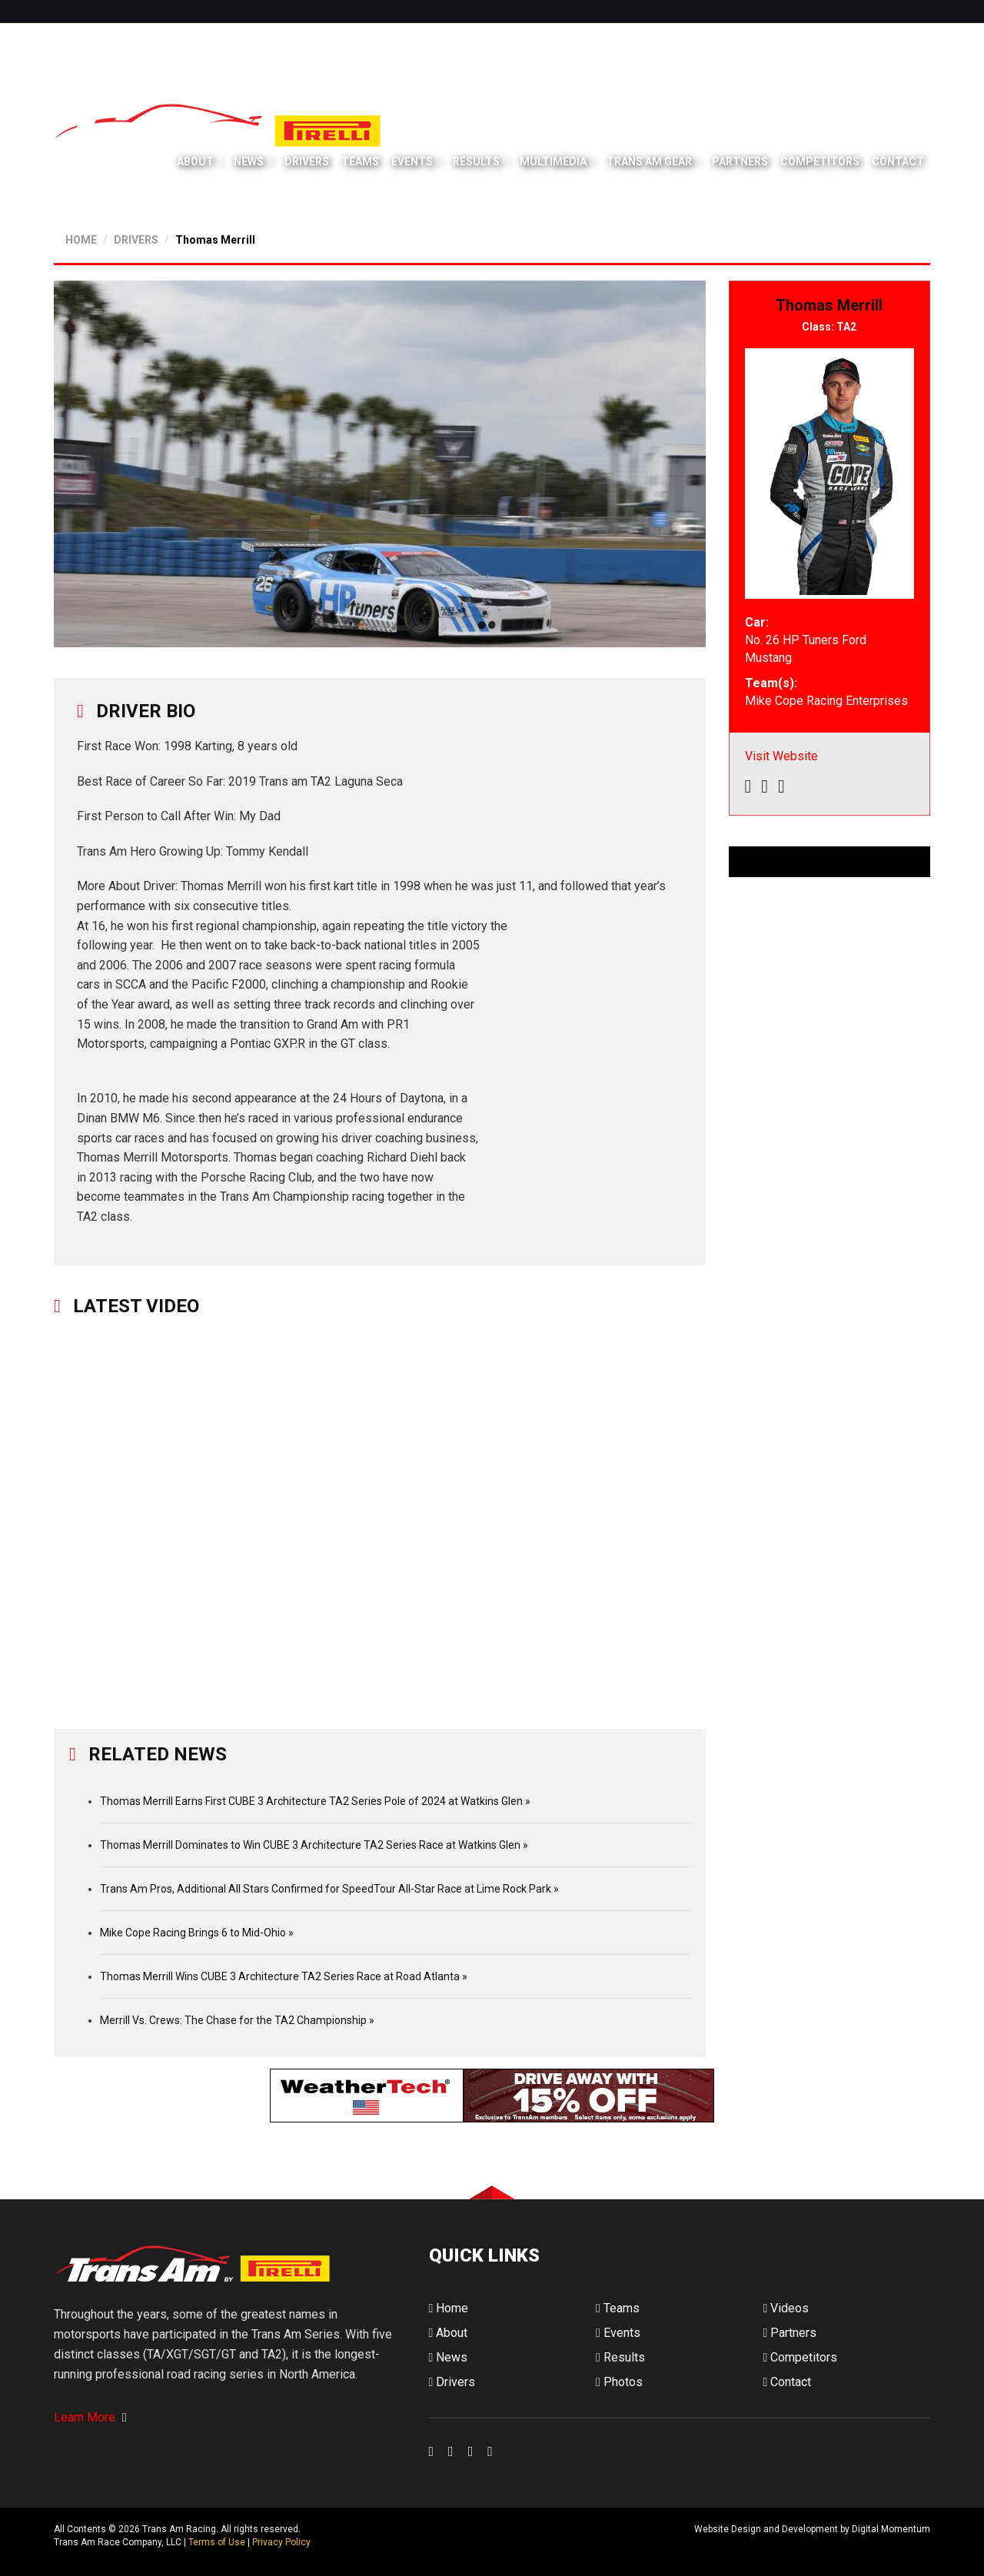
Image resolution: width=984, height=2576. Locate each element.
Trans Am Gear (649, 161)
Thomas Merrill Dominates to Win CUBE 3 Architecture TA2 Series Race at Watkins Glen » (314, 1845)
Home (449, 2308)
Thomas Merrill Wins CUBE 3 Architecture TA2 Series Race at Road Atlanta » (283, 1976)
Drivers (306, 161)
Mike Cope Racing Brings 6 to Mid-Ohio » (197, 1932)
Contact (898, 161)
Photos (619, 2382)
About (195, 161)
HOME (81, 240)
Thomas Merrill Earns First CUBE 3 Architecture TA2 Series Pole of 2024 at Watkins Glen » (315, 1801)
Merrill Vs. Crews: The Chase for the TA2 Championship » (237, 2020)
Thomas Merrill (215, 240)
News (249, 161)
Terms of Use (216, 2542)
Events (412, 161)
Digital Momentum (449, 2542)
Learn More (90, 2417)
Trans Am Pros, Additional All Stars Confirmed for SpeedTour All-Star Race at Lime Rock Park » (329, 1889)
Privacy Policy (281, 2542)
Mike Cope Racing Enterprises (826, 700)
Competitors (819, 161)
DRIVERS (136, 240)
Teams (360, 161)
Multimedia (553, 161)
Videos (786, 2308)
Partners (740, 161)
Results (476, 161)
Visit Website (781, 756)
